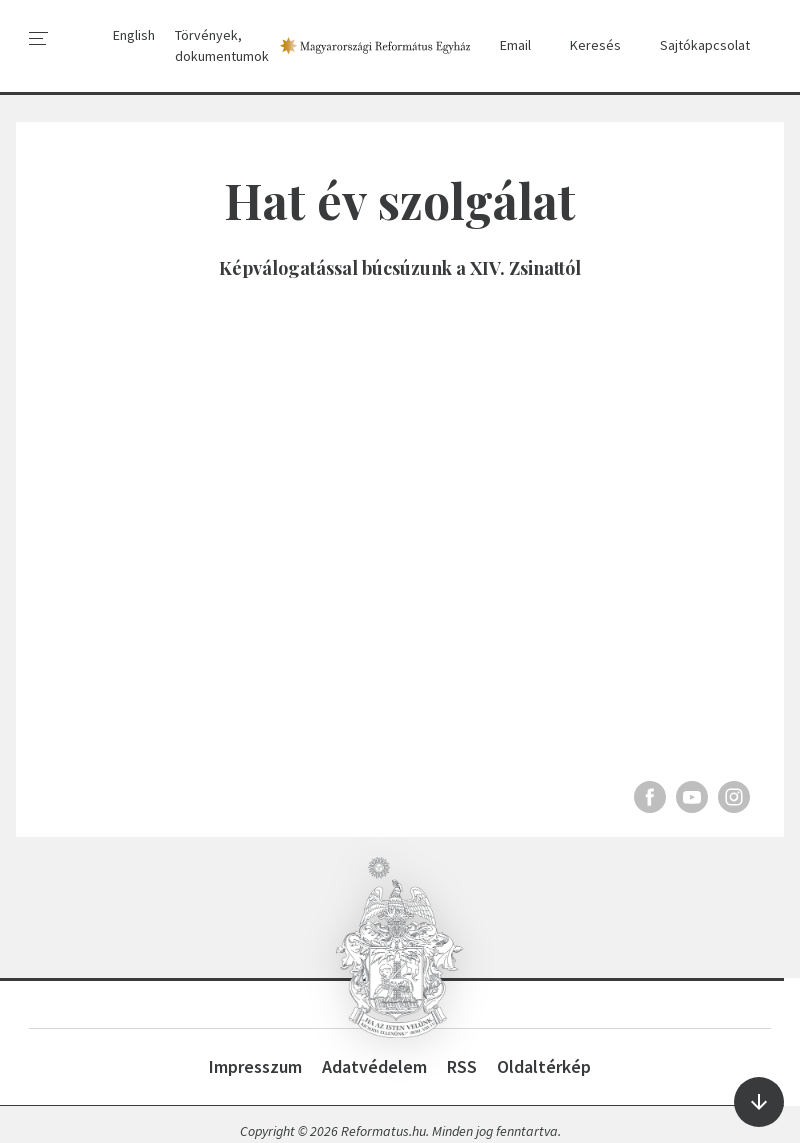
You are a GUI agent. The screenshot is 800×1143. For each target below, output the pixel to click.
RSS (462, 1066)
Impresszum (255, 1066)
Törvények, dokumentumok (222, 45)
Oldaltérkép (544, 1066)
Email (506, 45)
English (134, 35)
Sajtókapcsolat (695, 45)
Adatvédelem (374, 1066)
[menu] (39, 39)
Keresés (586, 45)
